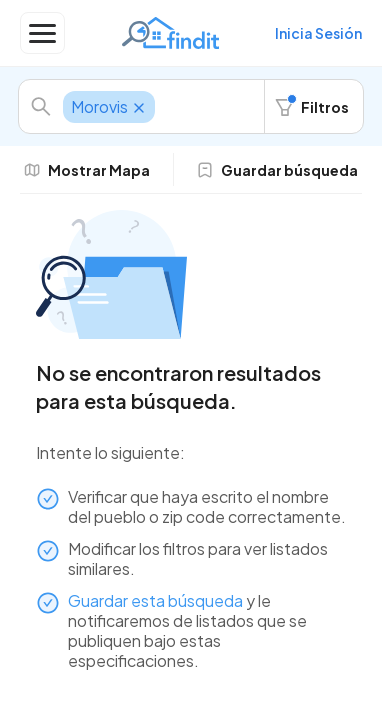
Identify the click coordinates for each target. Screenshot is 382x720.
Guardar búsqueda (277, 170)
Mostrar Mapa (87, 170)
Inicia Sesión (318, 33)
